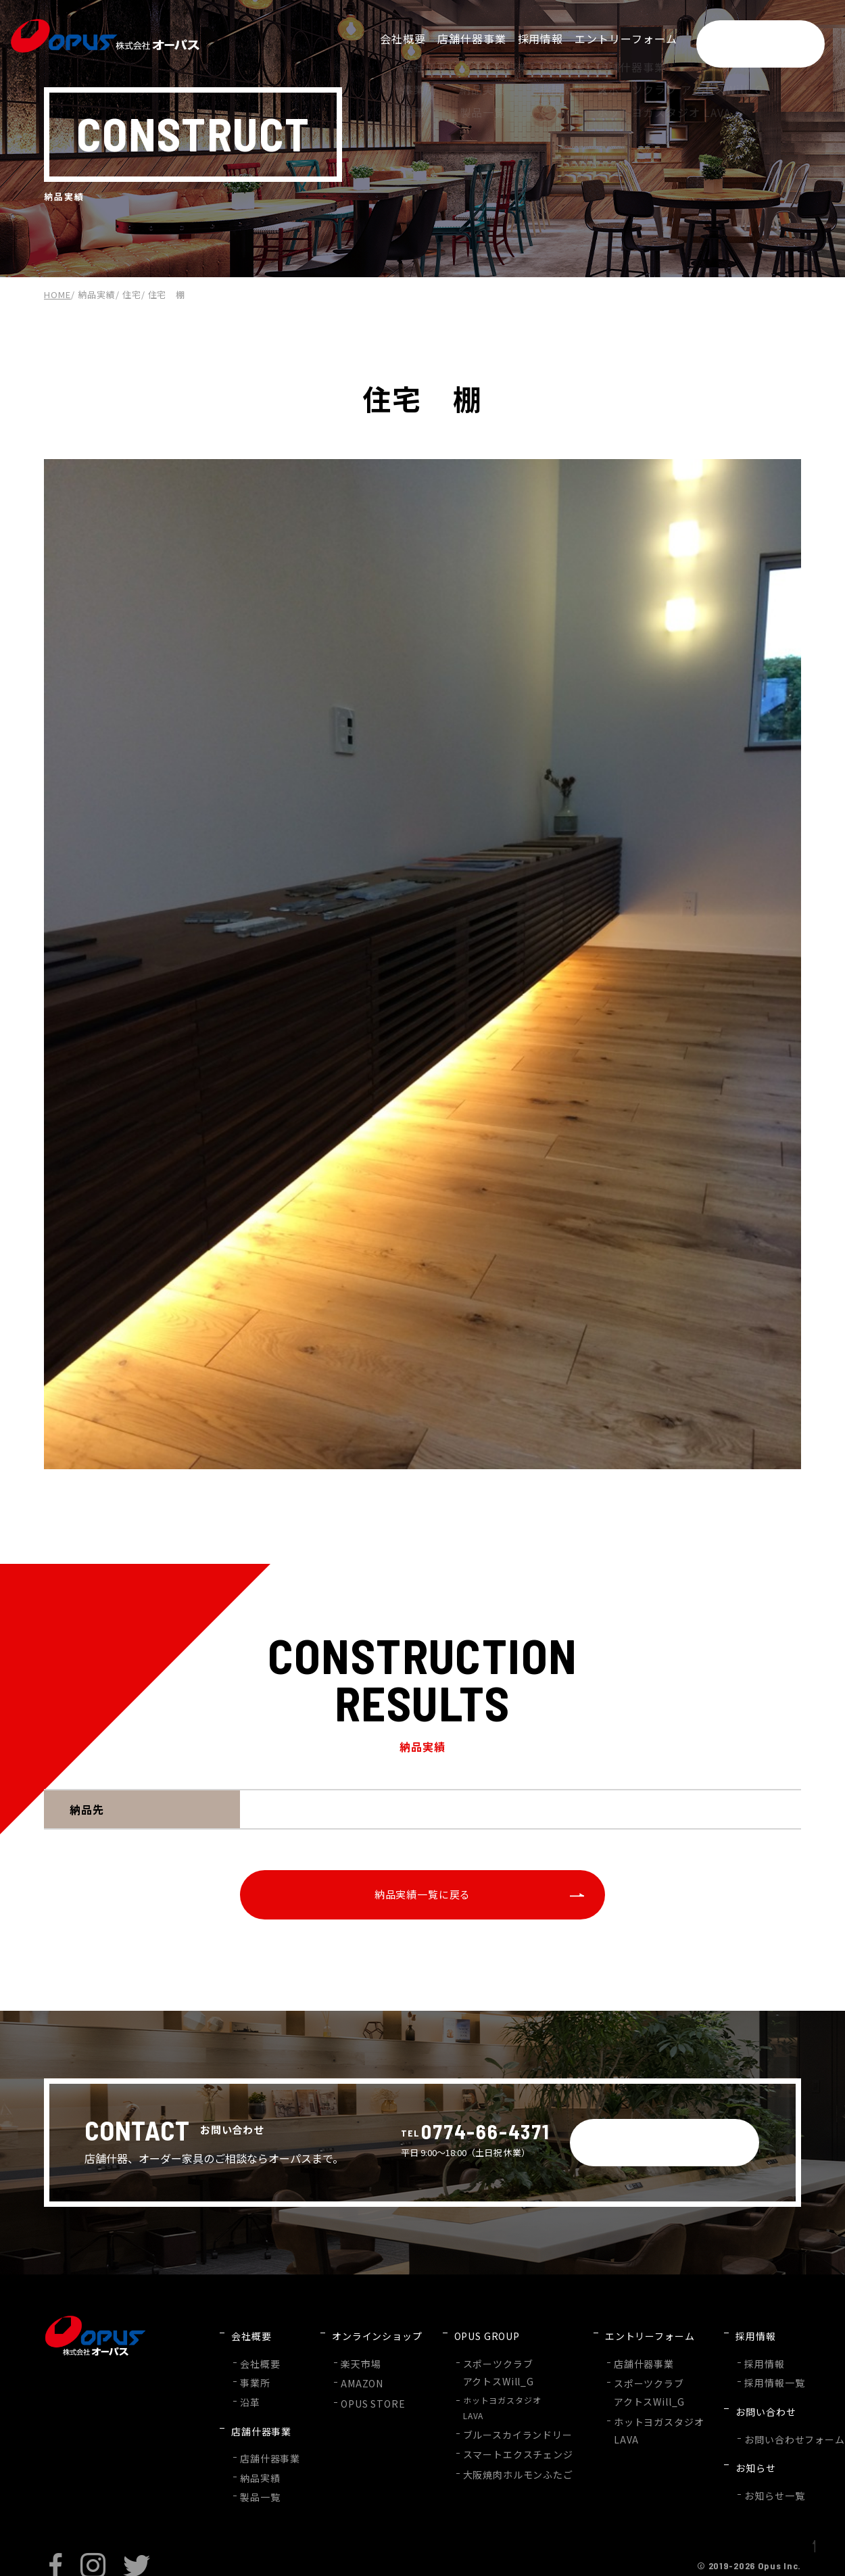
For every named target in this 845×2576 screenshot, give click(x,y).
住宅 (131, 294)
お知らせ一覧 (730, 2460)
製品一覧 (257, 2470)
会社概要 (257, 2362)
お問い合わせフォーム (748, 2420)
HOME (57, 294)
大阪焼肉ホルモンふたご (496, 2463)
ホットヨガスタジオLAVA (487, 2403)
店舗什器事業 (266, 2437)
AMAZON (351, 2380)
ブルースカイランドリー (496, 2428)
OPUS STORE (361, 2398)
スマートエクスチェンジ (496, 2446)
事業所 (253, 2379)
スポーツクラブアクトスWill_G (479, 2370)
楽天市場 (350, 2362)
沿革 (249, 2396)
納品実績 (97, 294)
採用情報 (722, 2362)
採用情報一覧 (730, 2379)
